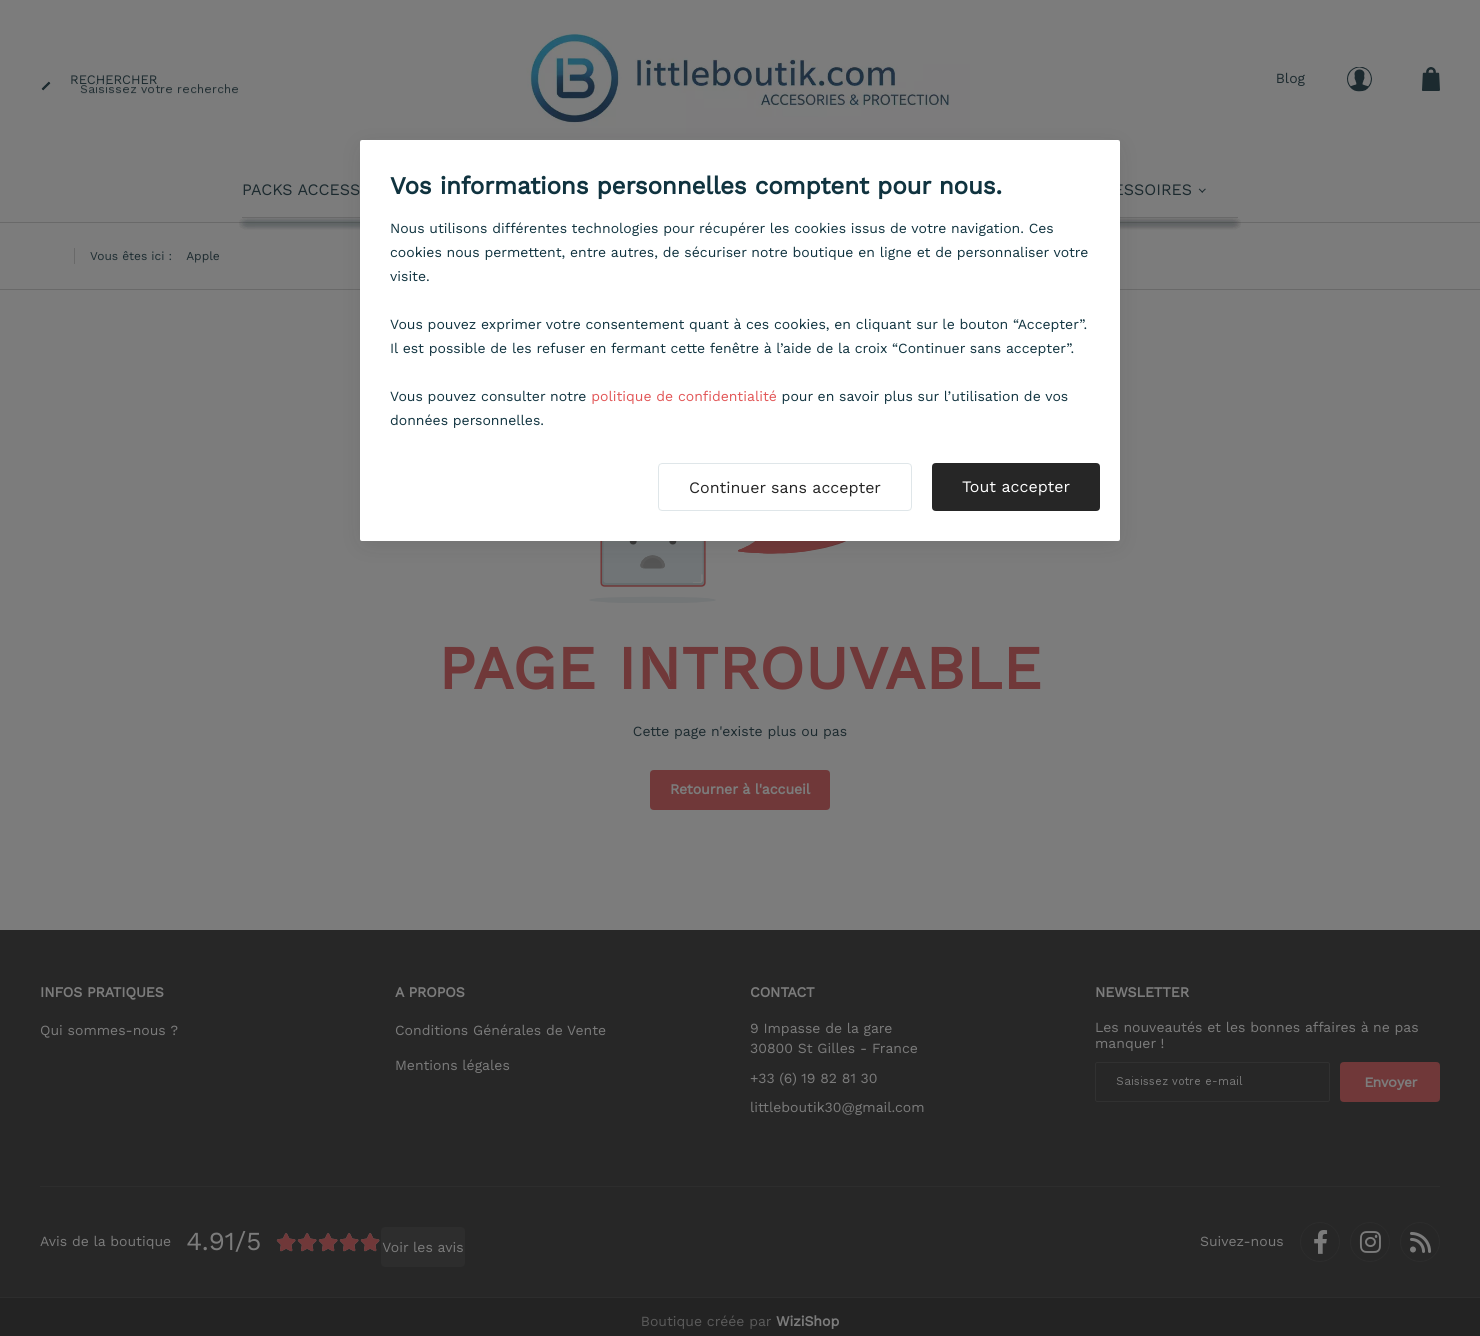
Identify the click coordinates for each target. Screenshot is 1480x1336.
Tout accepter (1016, 486)
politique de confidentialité (684, 397)
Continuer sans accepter (785, 487)
